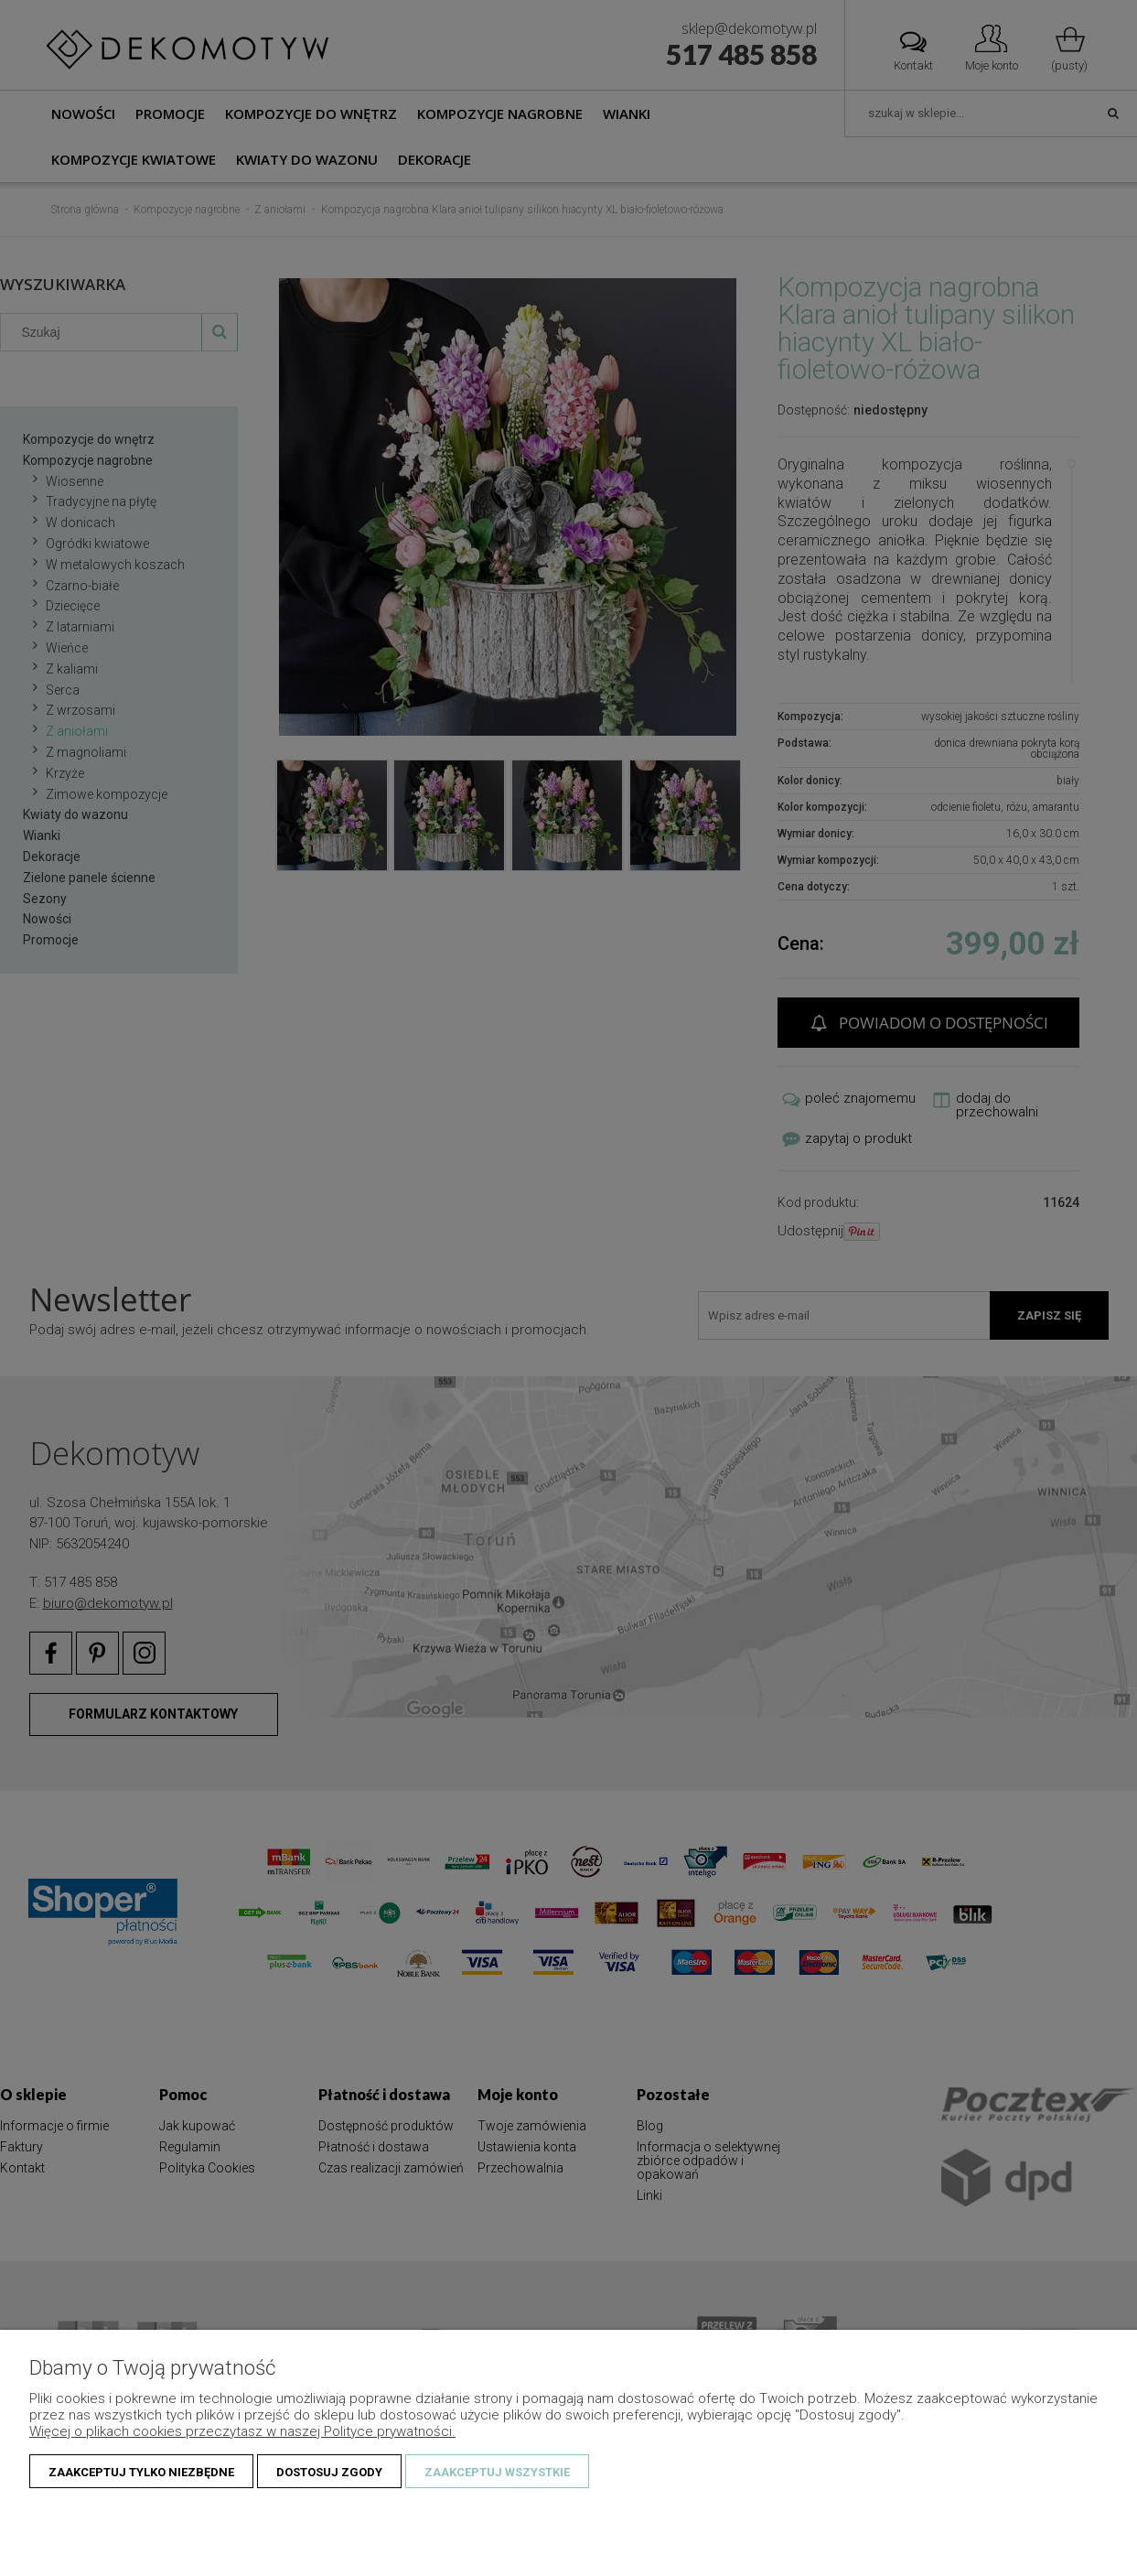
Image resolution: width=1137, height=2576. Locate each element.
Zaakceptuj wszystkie (497, 2472)
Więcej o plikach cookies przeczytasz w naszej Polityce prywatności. (242, 2431)
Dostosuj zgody (329, 2472)
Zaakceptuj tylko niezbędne (141, 2472)
